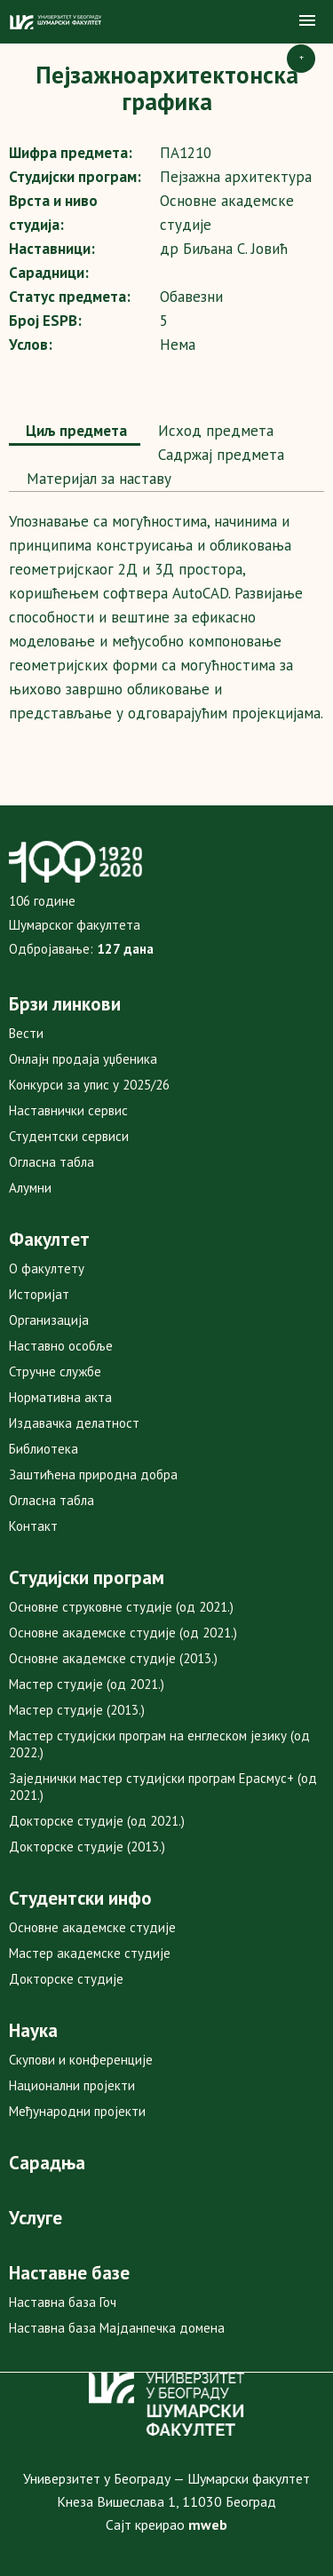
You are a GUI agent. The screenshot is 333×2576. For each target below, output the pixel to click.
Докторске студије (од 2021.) (97, 1820)
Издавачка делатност (74, 1423)
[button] (307, 21)
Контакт (33, 1526)
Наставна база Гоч (62, 2302)
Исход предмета (214, 430)
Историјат (39, 1294)
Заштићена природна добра (93, 1474)
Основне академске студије (92, 1927)
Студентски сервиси (69, 1136)
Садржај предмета (219, 454)
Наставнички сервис (68, 1110)
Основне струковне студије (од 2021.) (121, 1606)
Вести (26, 1033)
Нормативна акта (60, 1397)
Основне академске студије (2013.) (113, 1658)
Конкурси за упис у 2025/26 (89, 1084)
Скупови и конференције (81, 2059)
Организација (49, 1320)
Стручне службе (55, 1371)
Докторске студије (66, 1978)
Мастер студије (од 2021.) (86, 1684)
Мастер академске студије (89, 1953)
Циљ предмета (74, 430)
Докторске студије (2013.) (87, 1846)
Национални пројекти (72, 2085)
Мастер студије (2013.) (77, 1709)
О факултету (46, 1268)
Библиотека (43, 1448)
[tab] (74, 432)
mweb (207, 2524)
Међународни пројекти (77, 2111)
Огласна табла (51, 1161)
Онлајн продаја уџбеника (83, 1058)
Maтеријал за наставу (96, 478)
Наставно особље (61, 1345)
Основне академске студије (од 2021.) (123, 1632)
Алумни (30, 1187)
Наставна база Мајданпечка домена (117, 2327)
